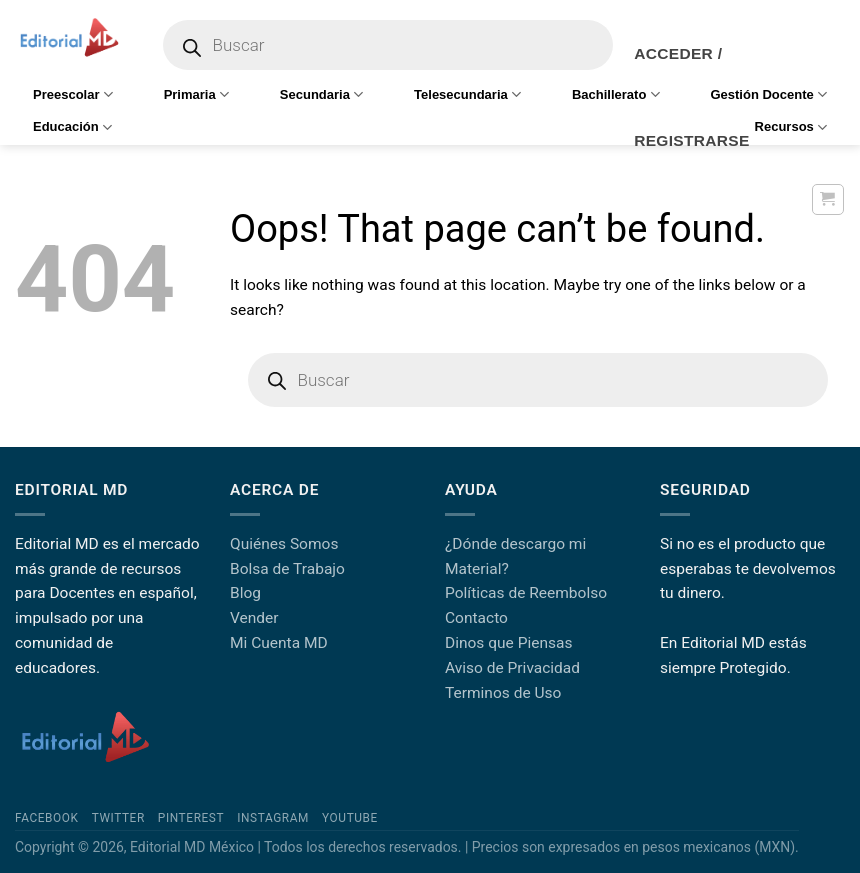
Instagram (273, 818)
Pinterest (191, 818)
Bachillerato (616, 94)
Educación (72, 127)
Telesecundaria (467, 94)
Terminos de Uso (503, 693)
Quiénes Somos (284, 544)
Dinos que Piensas (509, 643)
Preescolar (73, 94)
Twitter (118, 818)
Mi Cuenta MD (279, 643)
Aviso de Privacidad (512, 668)
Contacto (476, 618)
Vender (254, 618)
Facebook (47, 818)
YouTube (350, 818)
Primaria (196, 94)
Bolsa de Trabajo (287, 569)
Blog (245, 593)
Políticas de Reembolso (526, 593)
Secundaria (321, 94)
